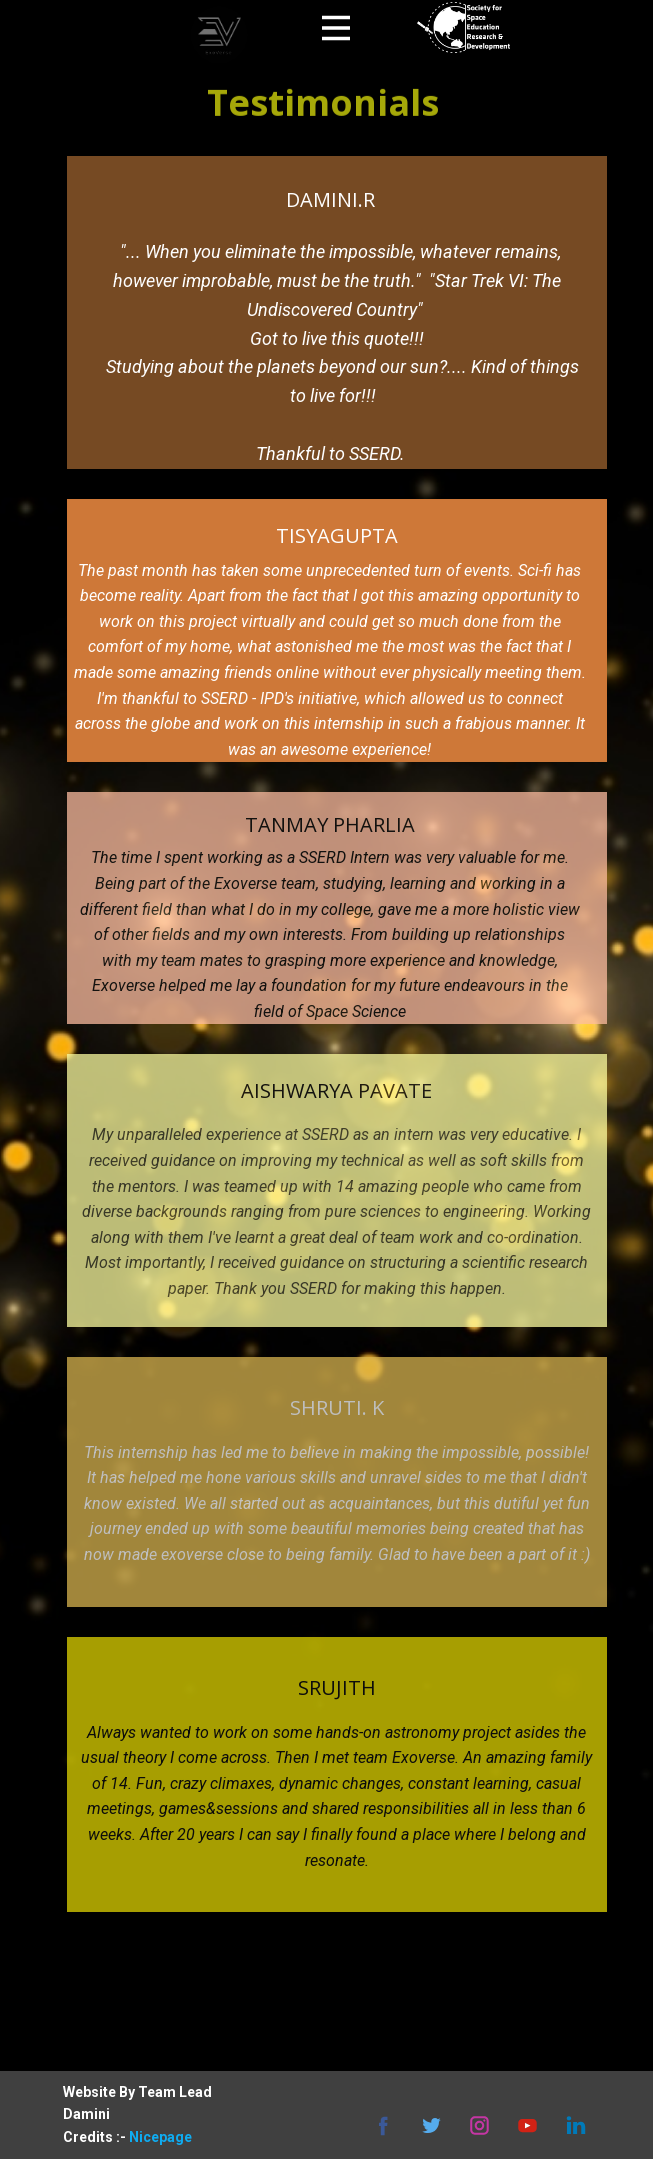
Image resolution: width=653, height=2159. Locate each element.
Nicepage (160, 2137)
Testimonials (323, 87)
